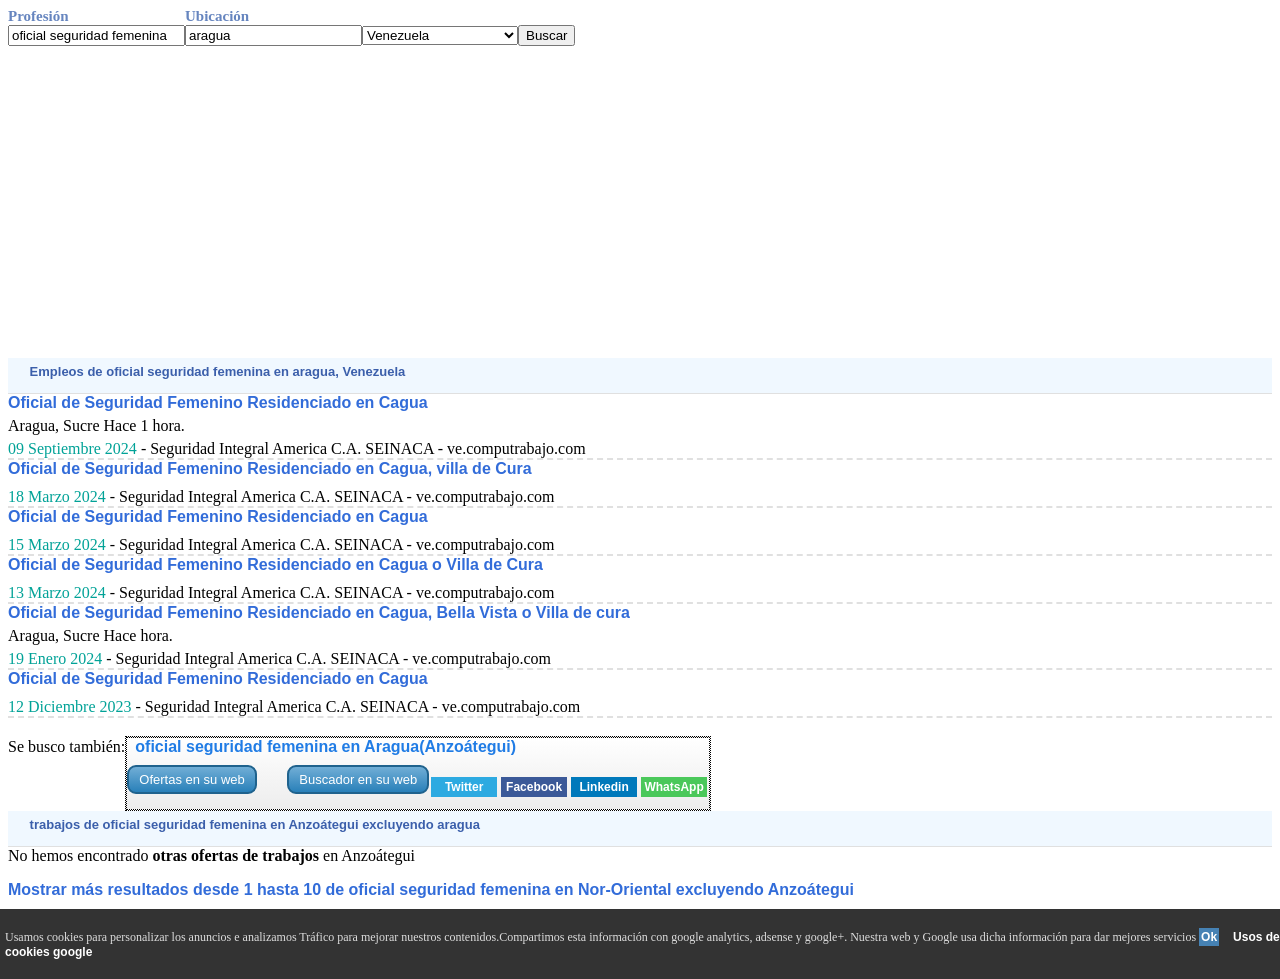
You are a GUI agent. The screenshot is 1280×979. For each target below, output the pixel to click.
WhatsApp (673, 787)
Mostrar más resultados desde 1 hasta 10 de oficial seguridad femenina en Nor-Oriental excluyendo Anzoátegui (431, 889)
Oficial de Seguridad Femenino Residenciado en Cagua (218, 402)
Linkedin (603, 787)
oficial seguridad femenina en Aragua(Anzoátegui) (325, 746)
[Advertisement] (608, 202)
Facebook (534, 787)
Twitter (464, 787)
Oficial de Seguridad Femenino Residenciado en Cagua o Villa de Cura (275, 564)
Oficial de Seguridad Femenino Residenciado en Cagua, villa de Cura (270, 468)
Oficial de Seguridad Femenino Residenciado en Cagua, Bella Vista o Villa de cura (319, 612)
